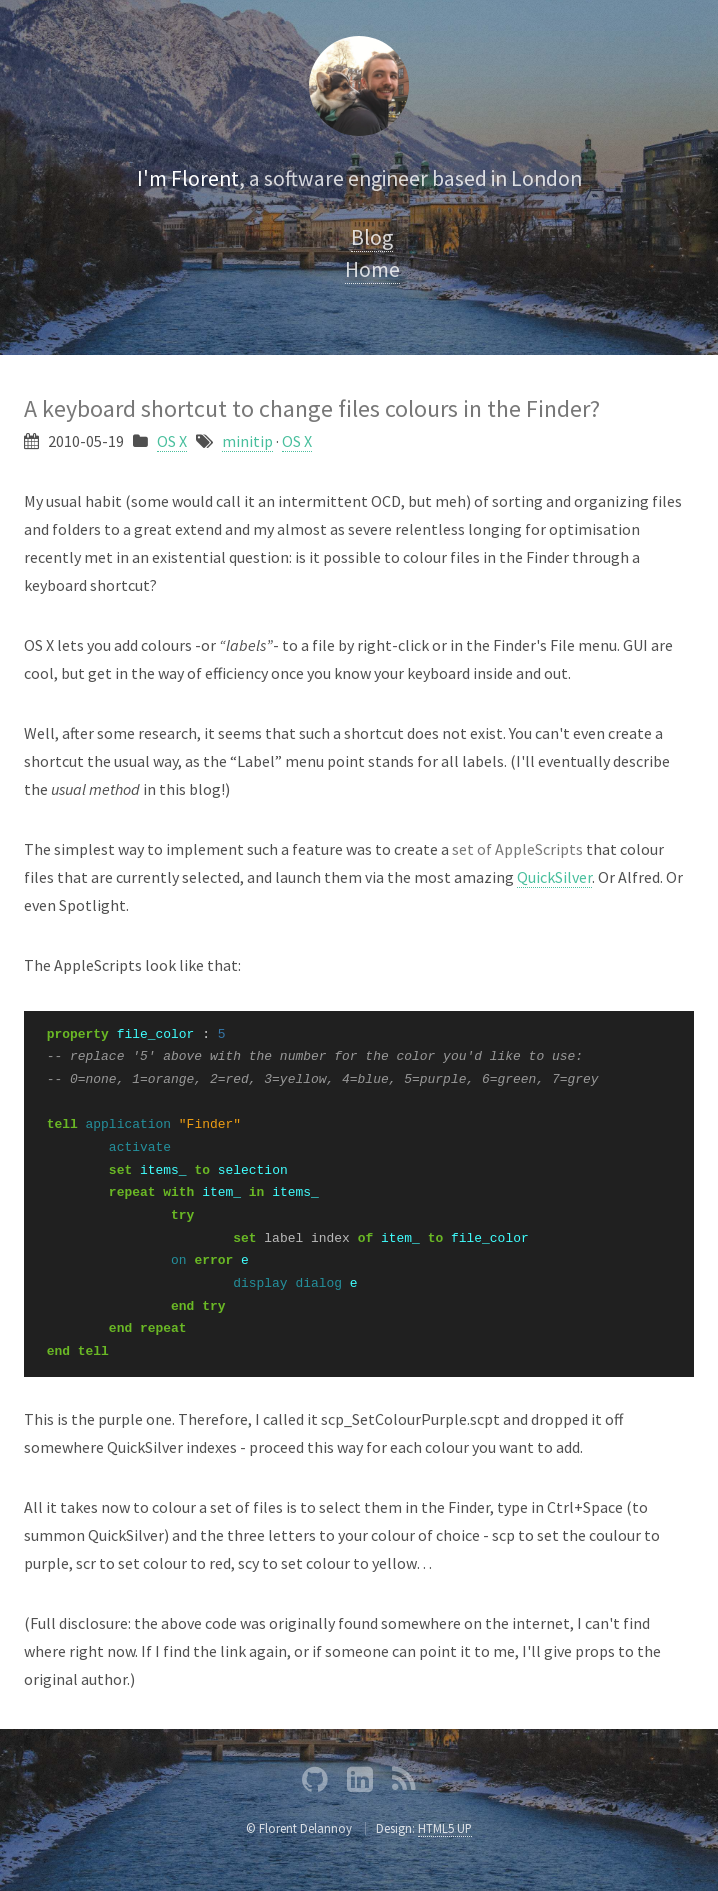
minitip (247, 441)
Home (372, 269)
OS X (172, 441)
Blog (372, 237)
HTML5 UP (445, 1828)
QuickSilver (554, 877)
